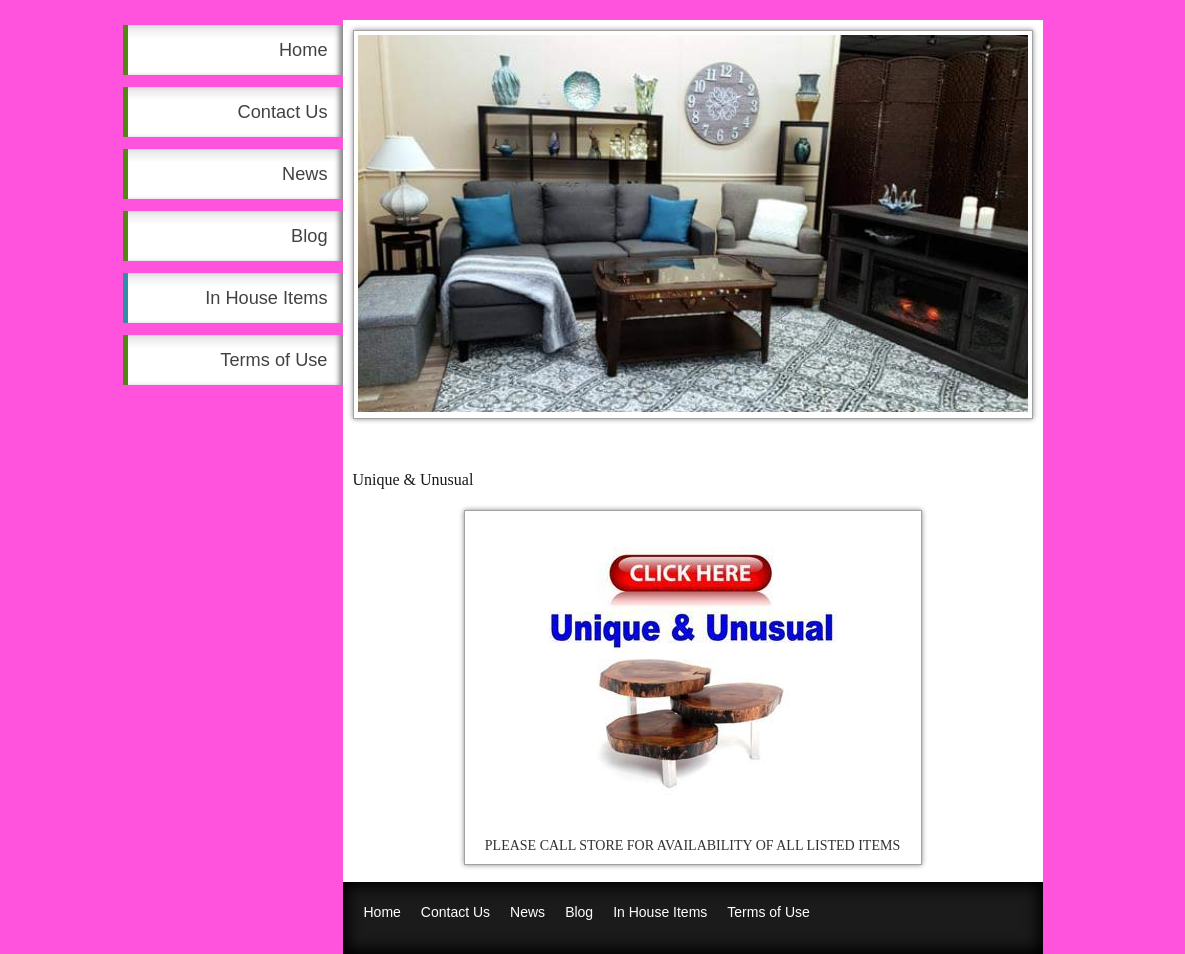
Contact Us (283, 112)
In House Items (266, 298)
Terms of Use (273, 360)
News (304, 174)
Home (303, 50)
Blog (309, 236)
